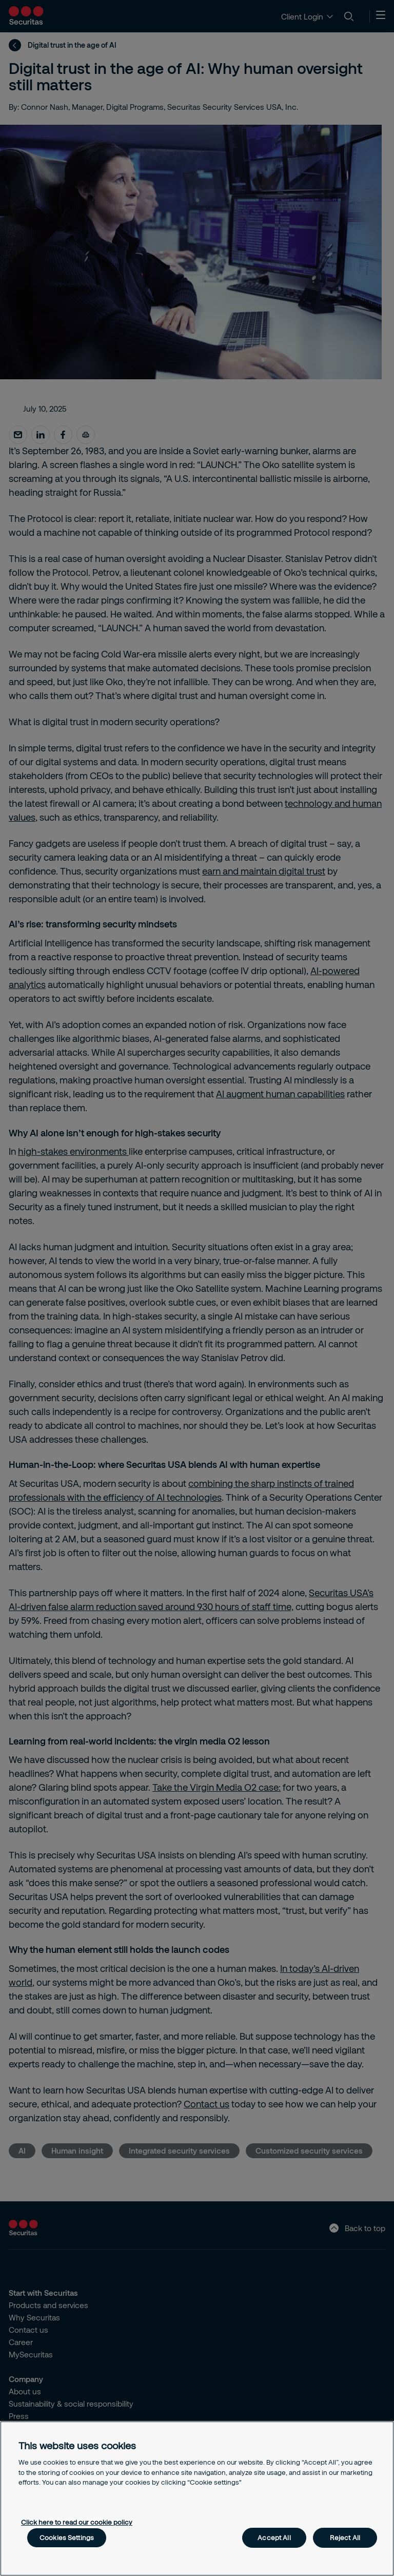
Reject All (345, 2537)
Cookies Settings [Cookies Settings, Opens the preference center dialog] (67, 2537)
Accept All (274, 2537)
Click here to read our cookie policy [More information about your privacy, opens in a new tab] (76, 2522)
